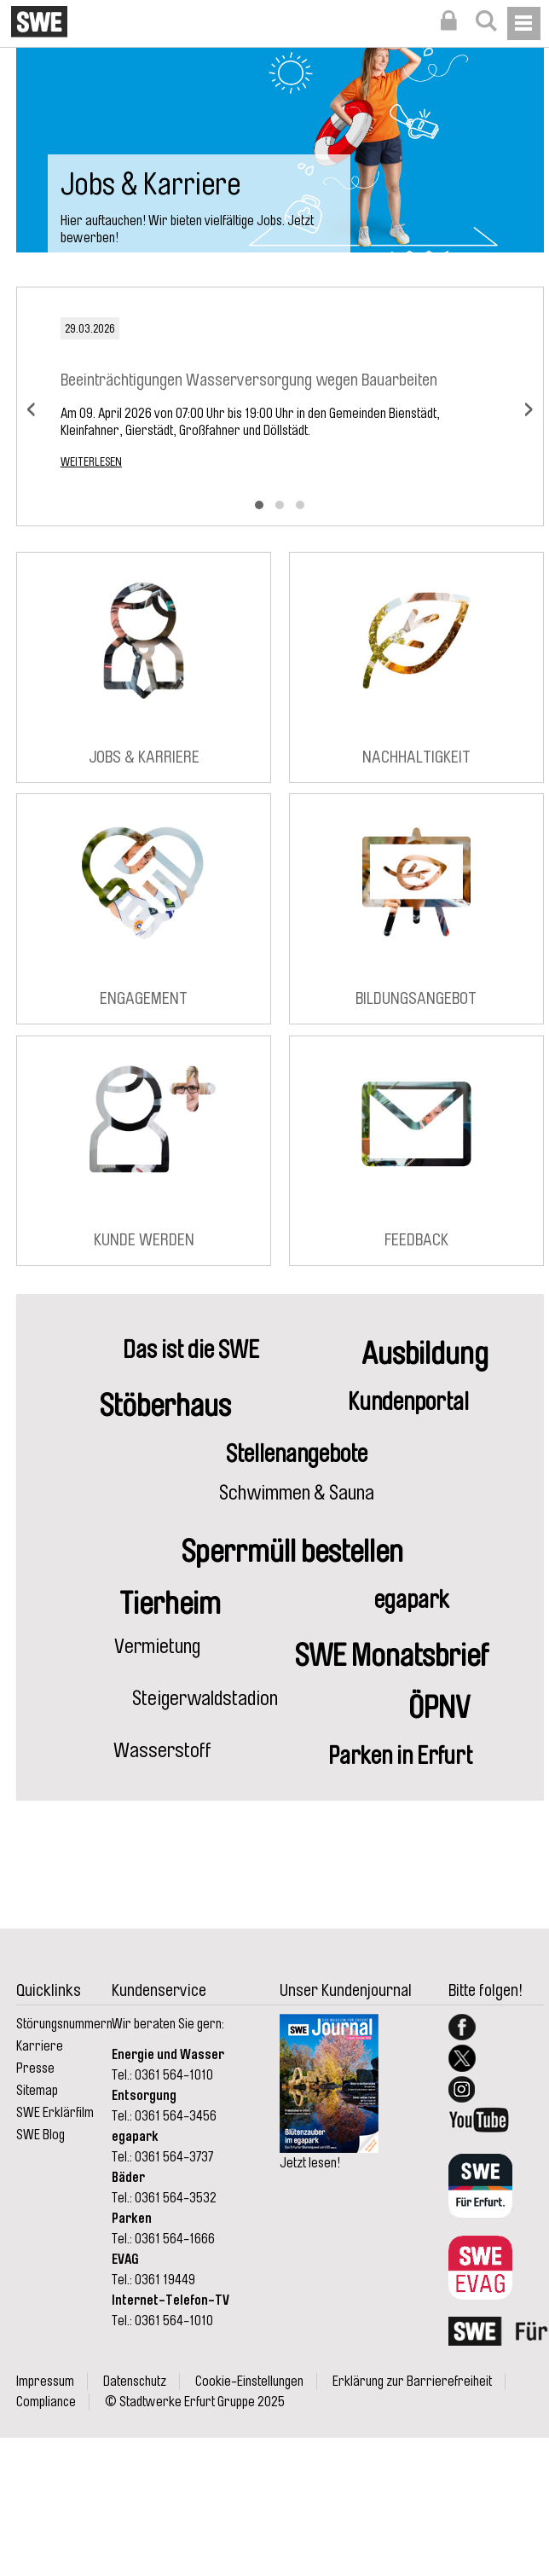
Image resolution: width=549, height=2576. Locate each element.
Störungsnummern (64, 2024)
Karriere (39, 2046)
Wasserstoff (162, 1750)
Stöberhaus (165, 1406)
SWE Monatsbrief (391, 1656)
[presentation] (31, 407)
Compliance (46, 2402)
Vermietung (157, 1646)
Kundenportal (408, 1402)
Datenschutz (134, 2381)
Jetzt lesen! (310, 2163)
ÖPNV (439, 1708)
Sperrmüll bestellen (292, 1552)
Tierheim (170, 1604)
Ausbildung (424, 1354)
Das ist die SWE (191, 1350)
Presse (35, 2068)
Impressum (45, 2381)
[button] (259, 504)
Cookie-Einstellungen (249, 2381)
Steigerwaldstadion (205, 1698)
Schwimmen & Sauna (296, 1493)
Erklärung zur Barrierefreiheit (412, 2381)
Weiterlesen (91, 461)
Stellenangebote (296, 1454)
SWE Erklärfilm (55, 2113)
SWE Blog (40, 2135)
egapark (411, 1600)
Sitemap (37, 2090)
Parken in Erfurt (400, 1756)
